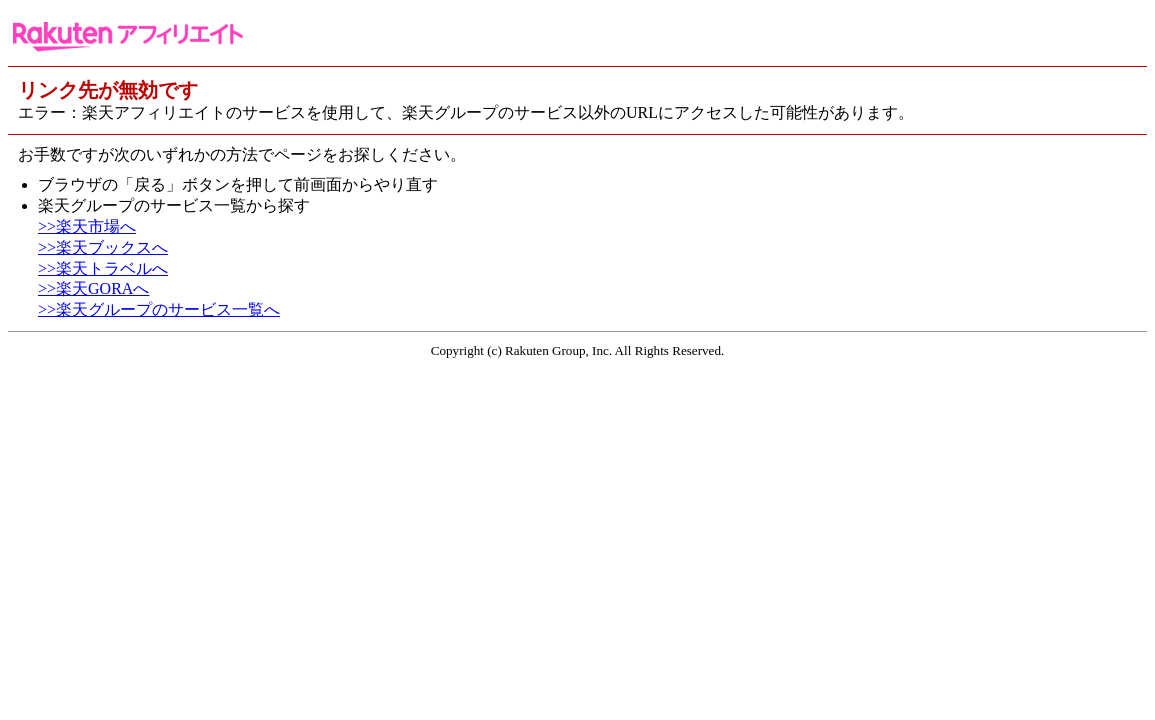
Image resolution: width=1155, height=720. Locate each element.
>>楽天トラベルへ (103, 268)
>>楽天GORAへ (93, 288)
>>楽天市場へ (87, 226)
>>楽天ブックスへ (103, 247)
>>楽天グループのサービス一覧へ (159, 309)
